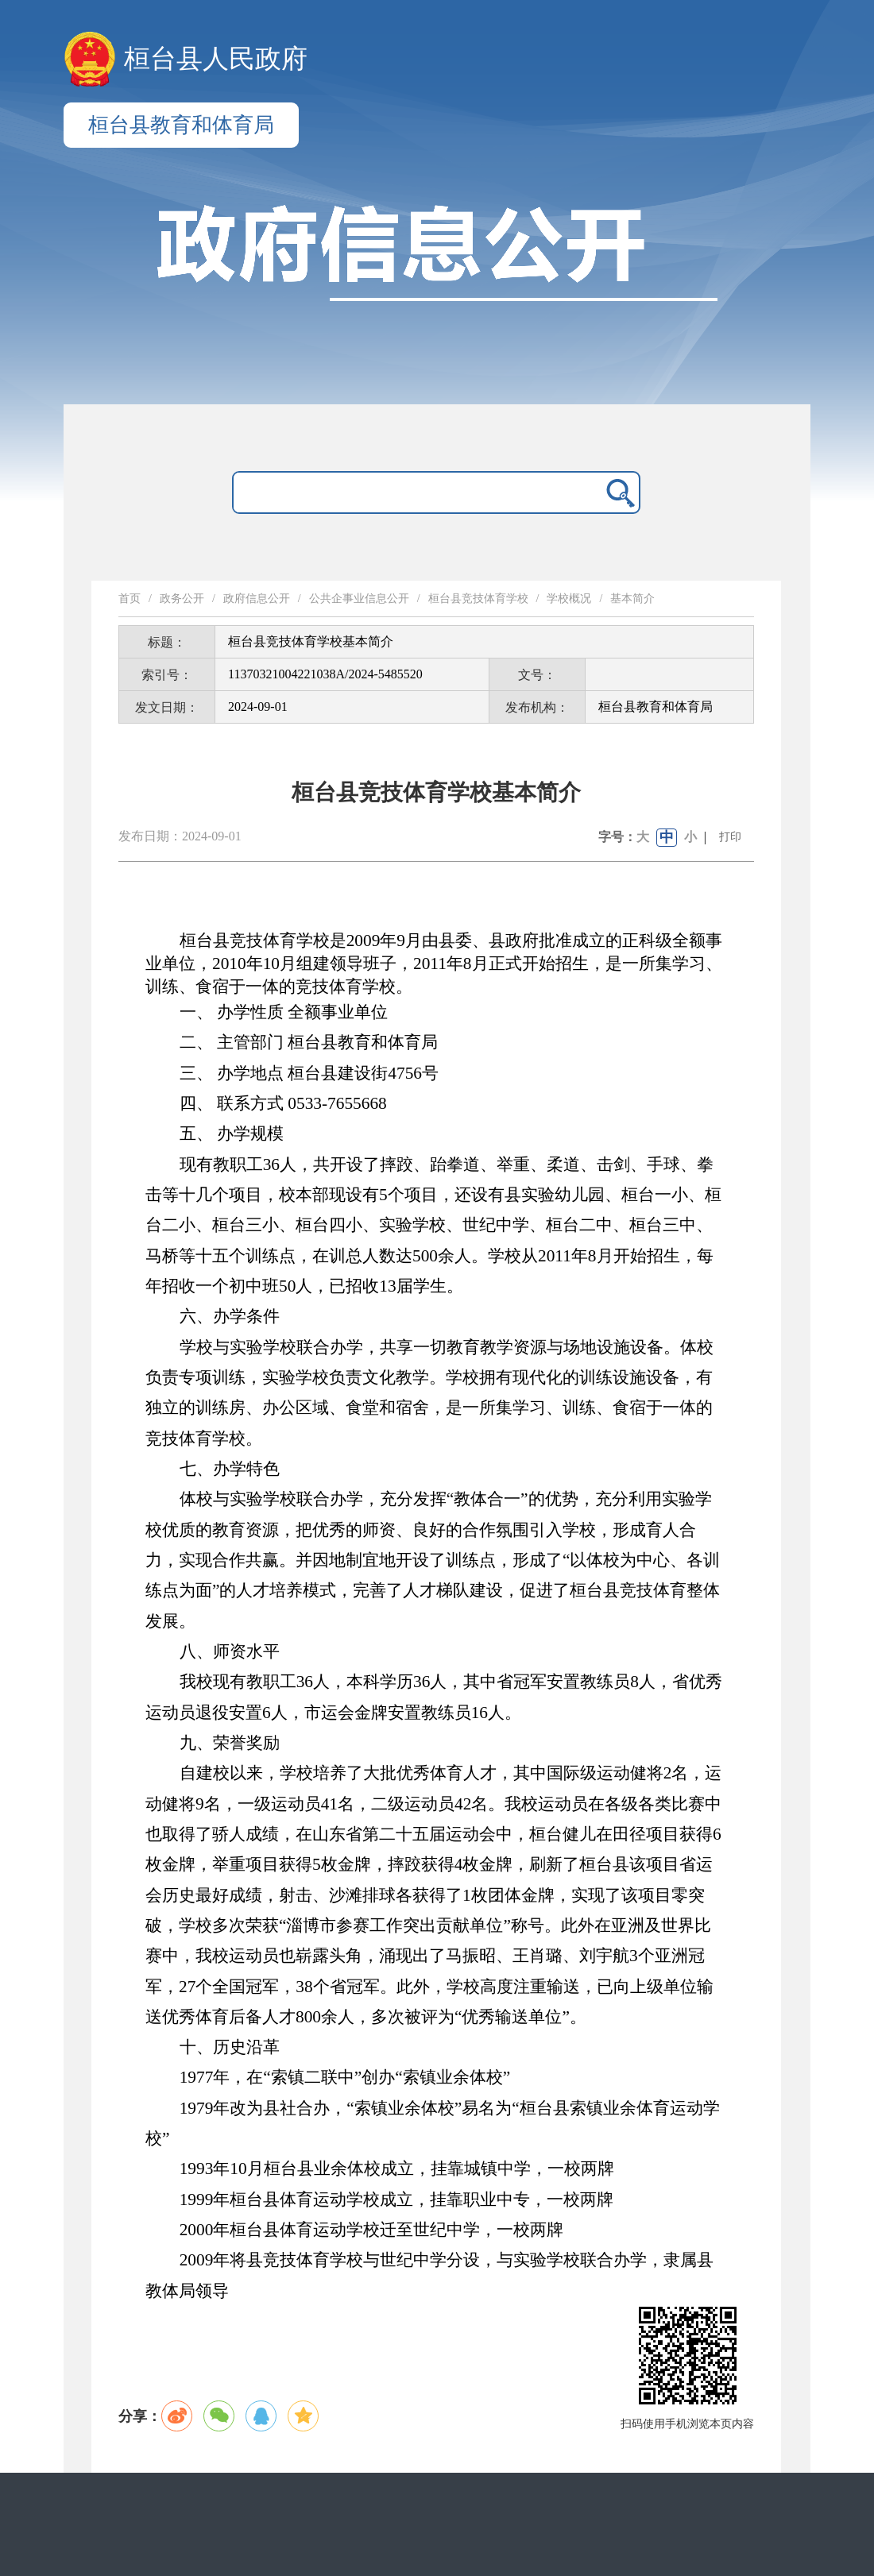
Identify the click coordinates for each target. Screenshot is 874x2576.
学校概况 (569, 598)
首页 (129, 598)
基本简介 (632, 598)
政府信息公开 (256, 598)
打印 (730, 837)
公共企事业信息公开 (359, 598)
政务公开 (182, 598)
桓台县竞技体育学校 (478, 598)
